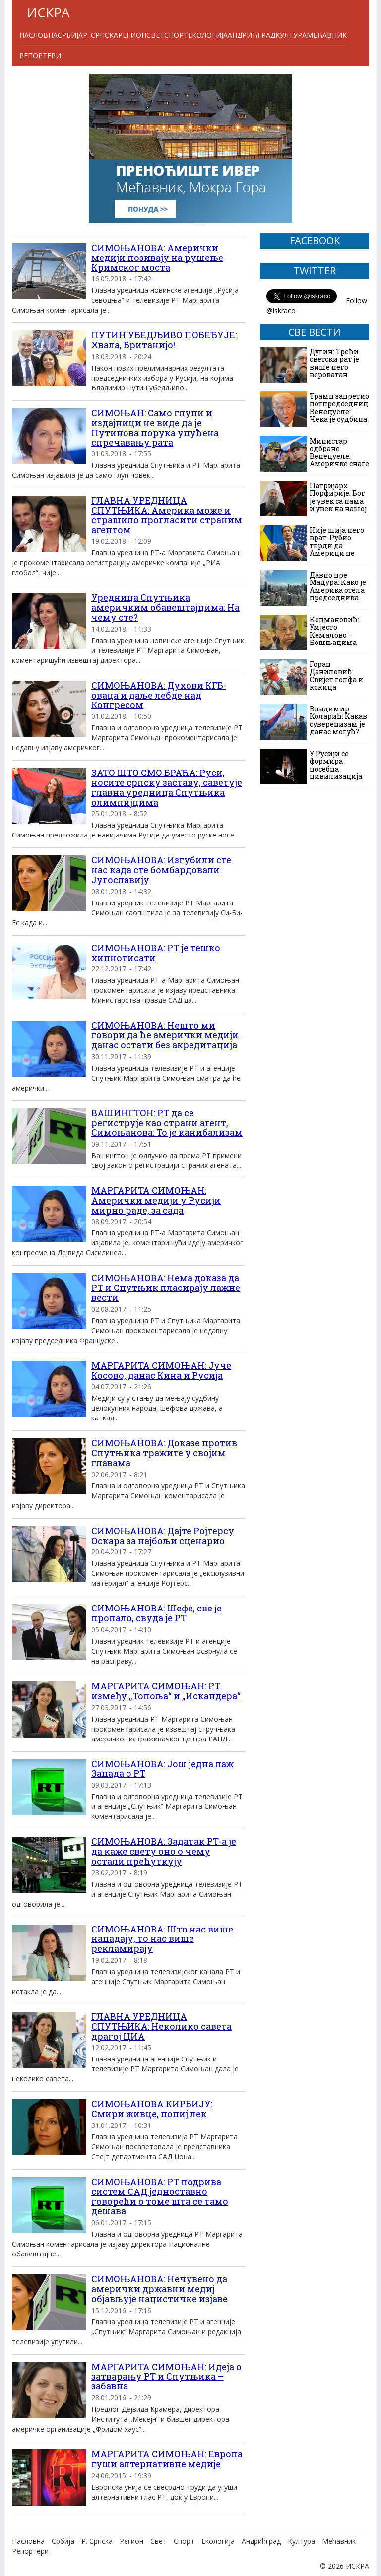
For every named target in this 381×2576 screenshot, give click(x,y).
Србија (70, 35)
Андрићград (251, 35)
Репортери (40, 55)
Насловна (38, 35)
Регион (132, 35)
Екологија (208, 35)
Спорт (176, 35)
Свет (155, 35)
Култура (291, 35)
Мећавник (327, 35)
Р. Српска (100, 35)
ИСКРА (48, 12)
